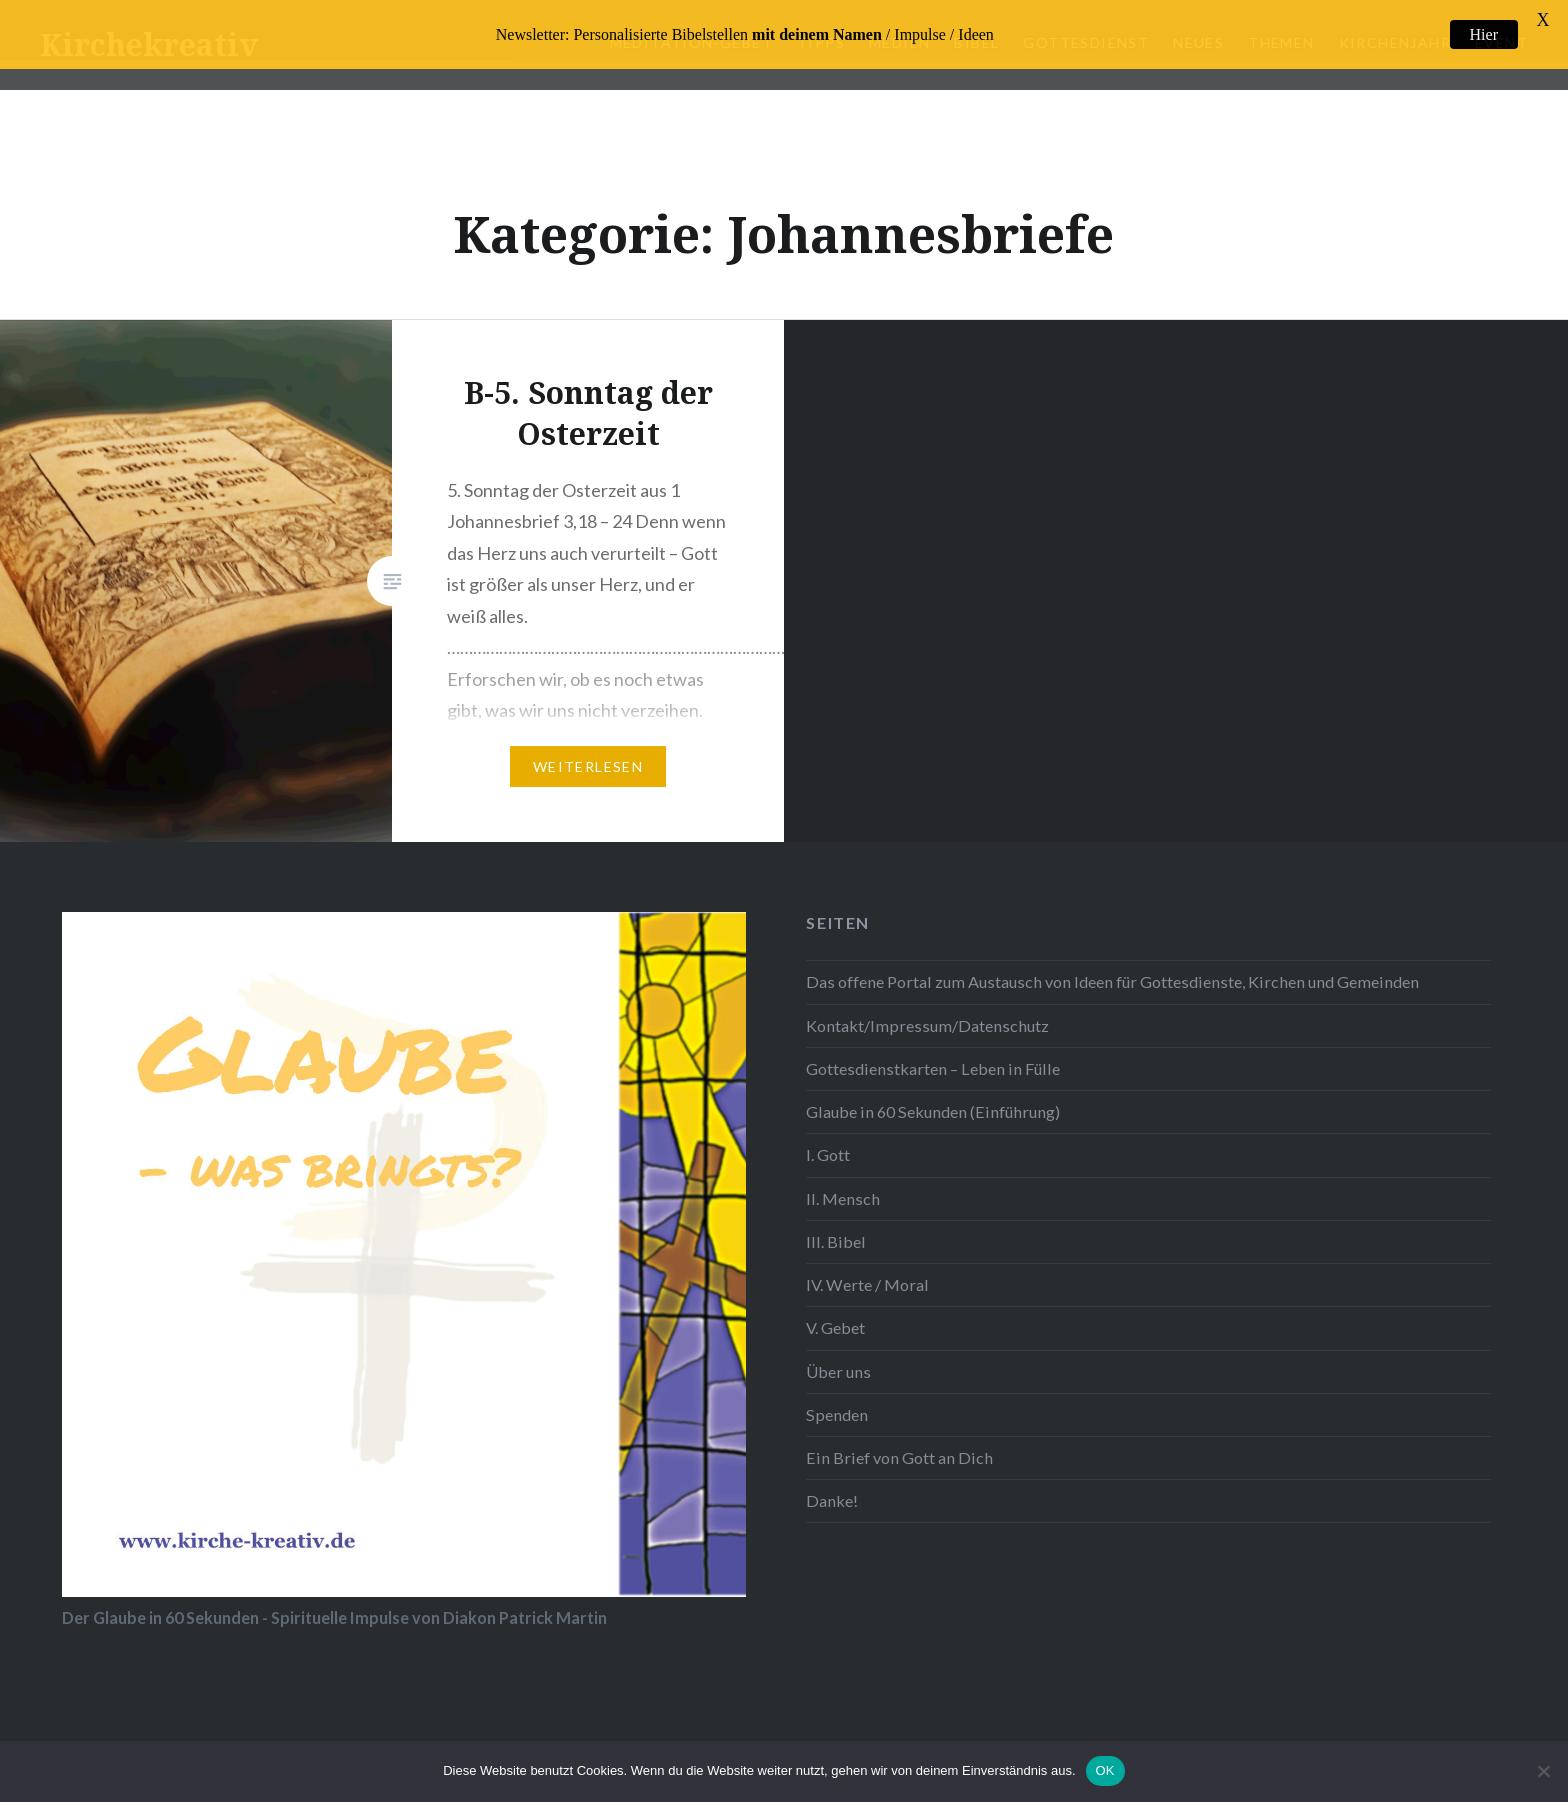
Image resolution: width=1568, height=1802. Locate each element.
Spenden (837, 1387)
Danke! (832, 1474)
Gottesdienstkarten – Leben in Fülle (933, 1042)
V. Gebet (835, 1301)
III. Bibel (836, 1214)
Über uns (838, 1344)
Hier (1484, 34)
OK (1105, 1770)
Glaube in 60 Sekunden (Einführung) (933, 1085)
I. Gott (828, 1128)
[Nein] (1543, 1771)
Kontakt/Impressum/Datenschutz (927, 998)
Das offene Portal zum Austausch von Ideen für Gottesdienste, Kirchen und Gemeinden (1112, 955)
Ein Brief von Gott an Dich (899, 1431)
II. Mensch (843, 1171)
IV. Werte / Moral (867, 1258)
